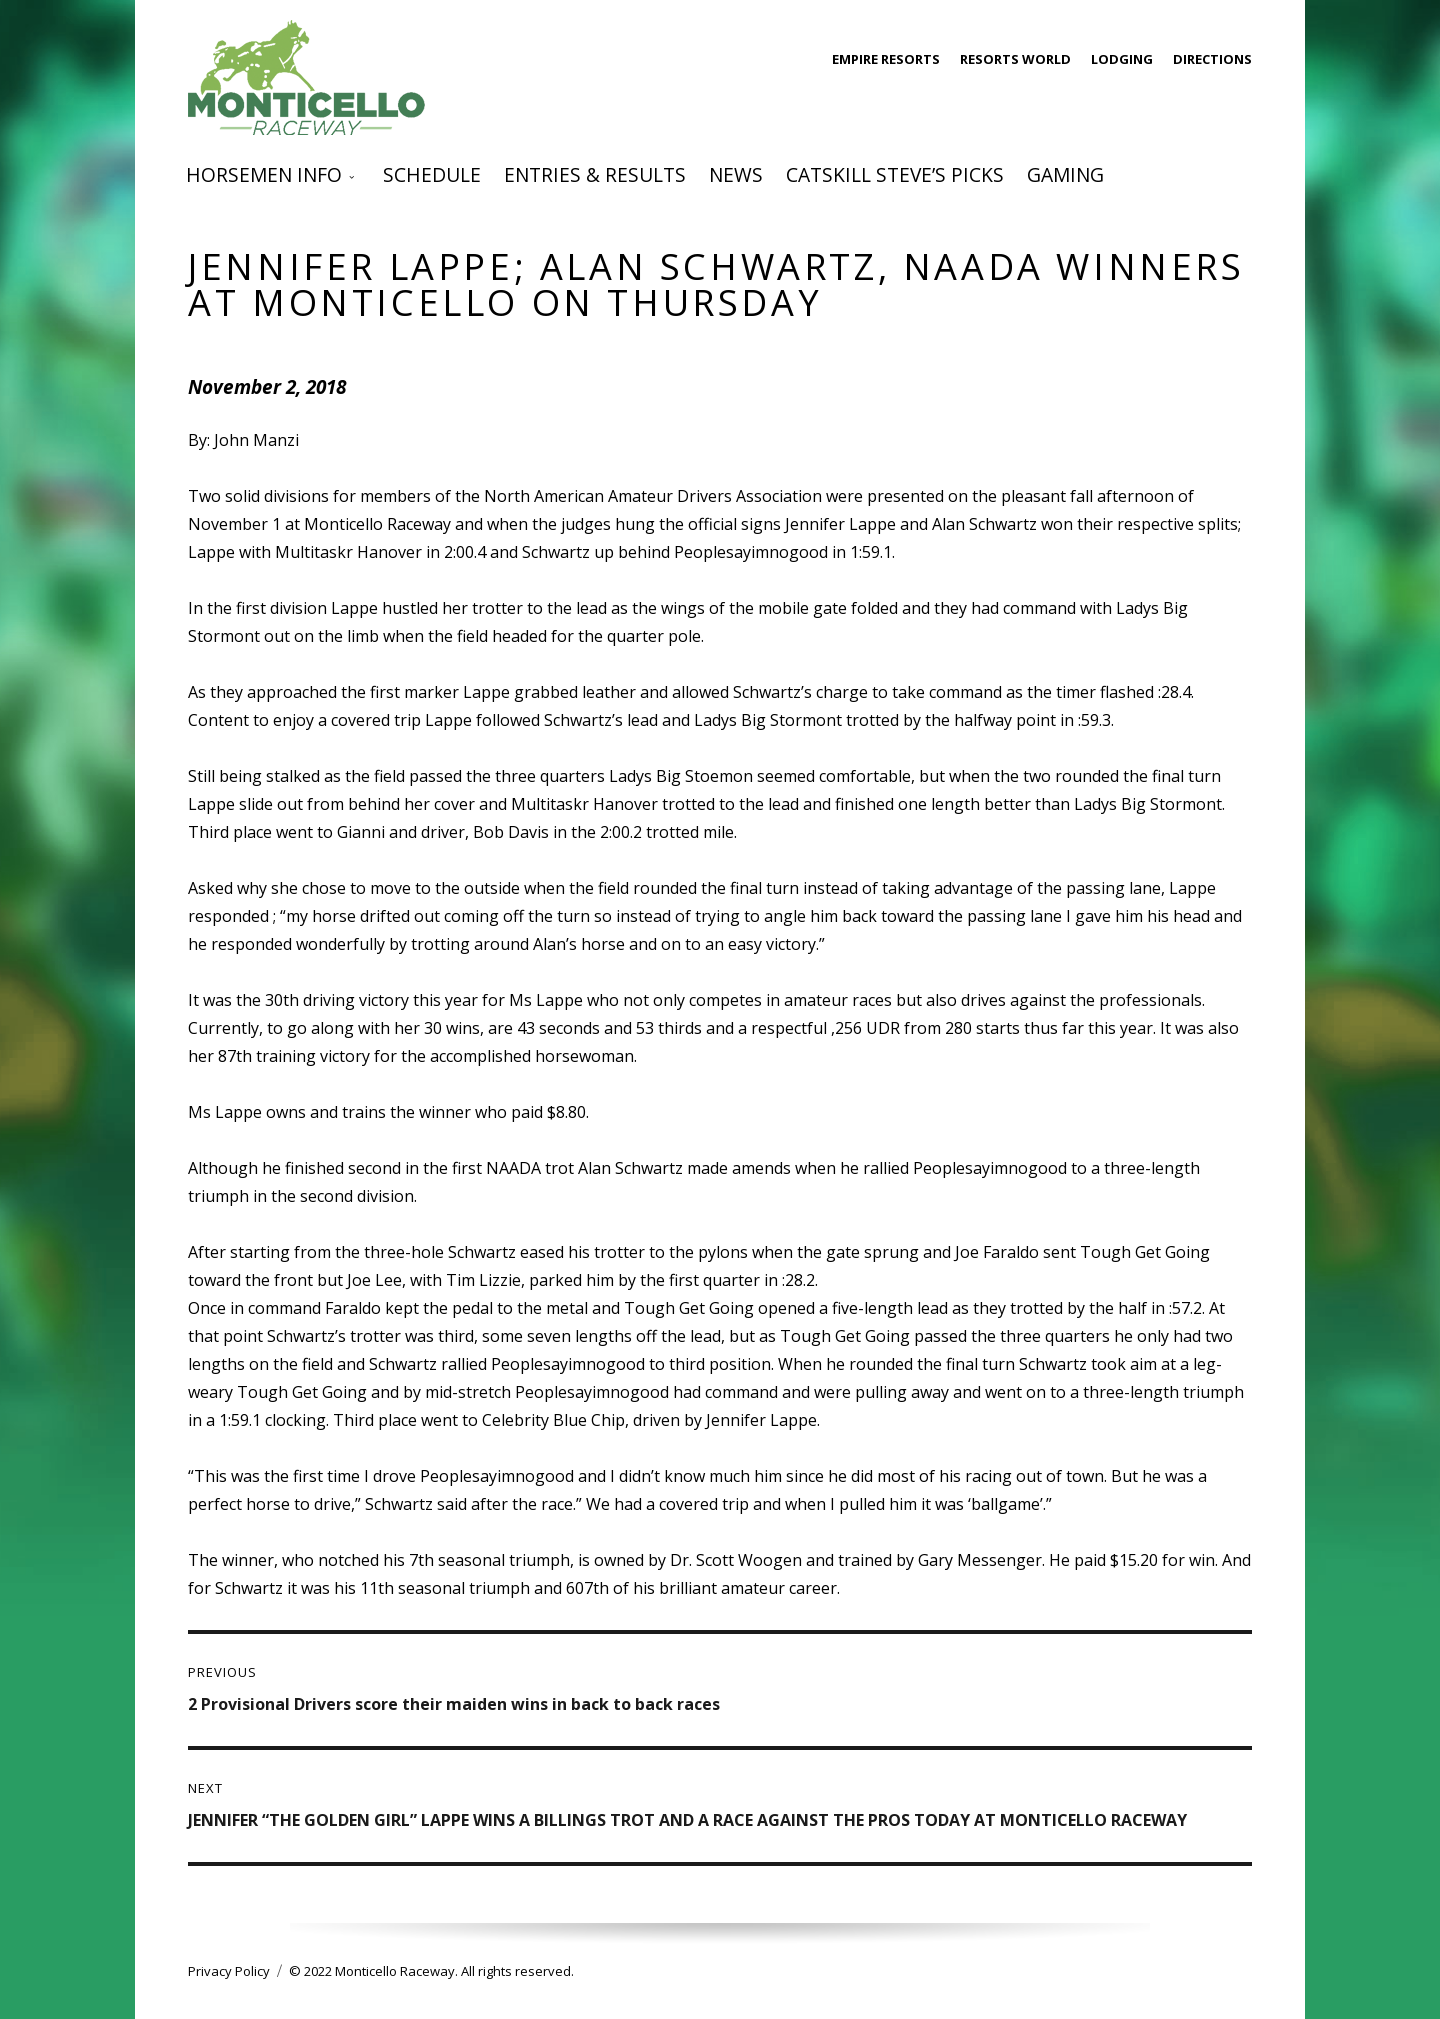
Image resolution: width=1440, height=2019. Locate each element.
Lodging (1122, 59)
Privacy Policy (229, 1971)
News (736, 174)
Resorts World (1015, 59)
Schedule (432, 174)
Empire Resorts (886, 59)
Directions (1212, 59)
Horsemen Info (264, 174)
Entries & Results (595, 174)
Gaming (1065, 174)
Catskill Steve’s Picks (895, 174)
